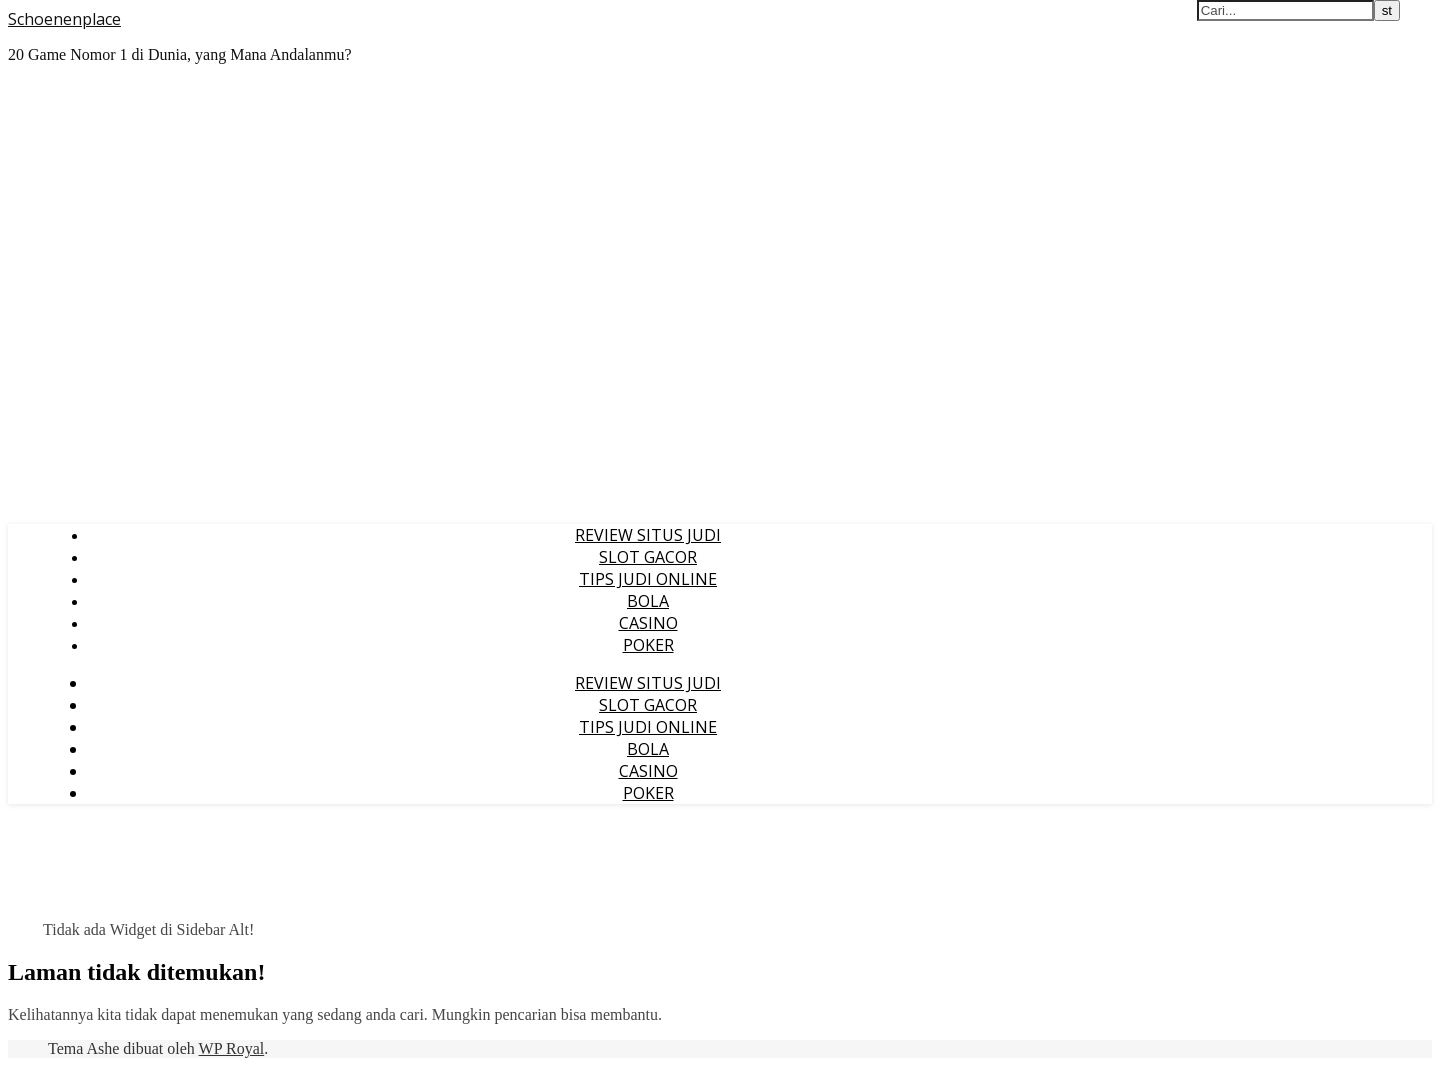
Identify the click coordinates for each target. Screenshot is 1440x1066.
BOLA (648, 601)
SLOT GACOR (648, 557)
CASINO (648, 623)
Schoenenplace (64, 19)
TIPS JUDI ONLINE (648, 579)
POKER (648, 645)
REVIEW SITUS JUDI (648, 535)
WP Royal (232, 1048)
